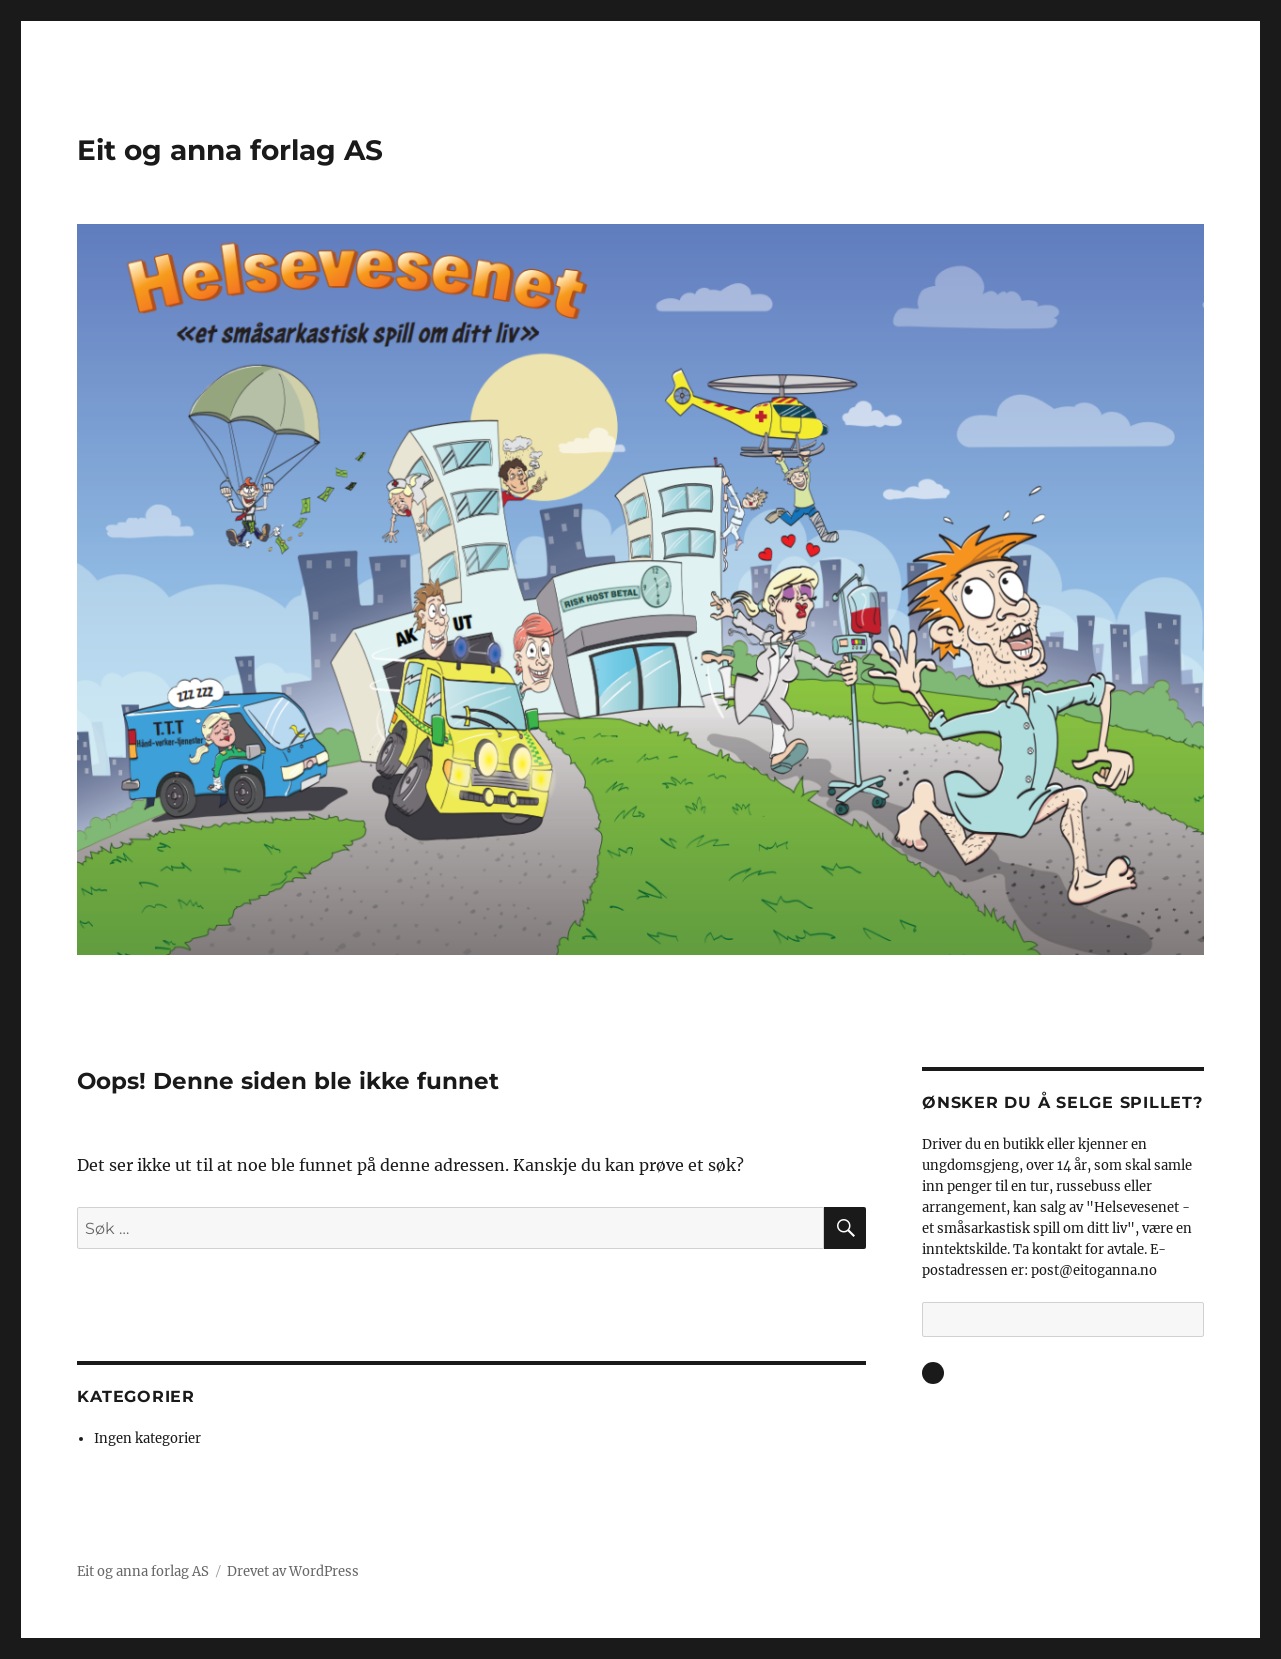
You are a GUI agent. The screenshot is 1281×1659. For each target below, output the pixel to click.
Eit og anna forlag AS (230, 150)
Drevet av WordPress (293, 1571)
